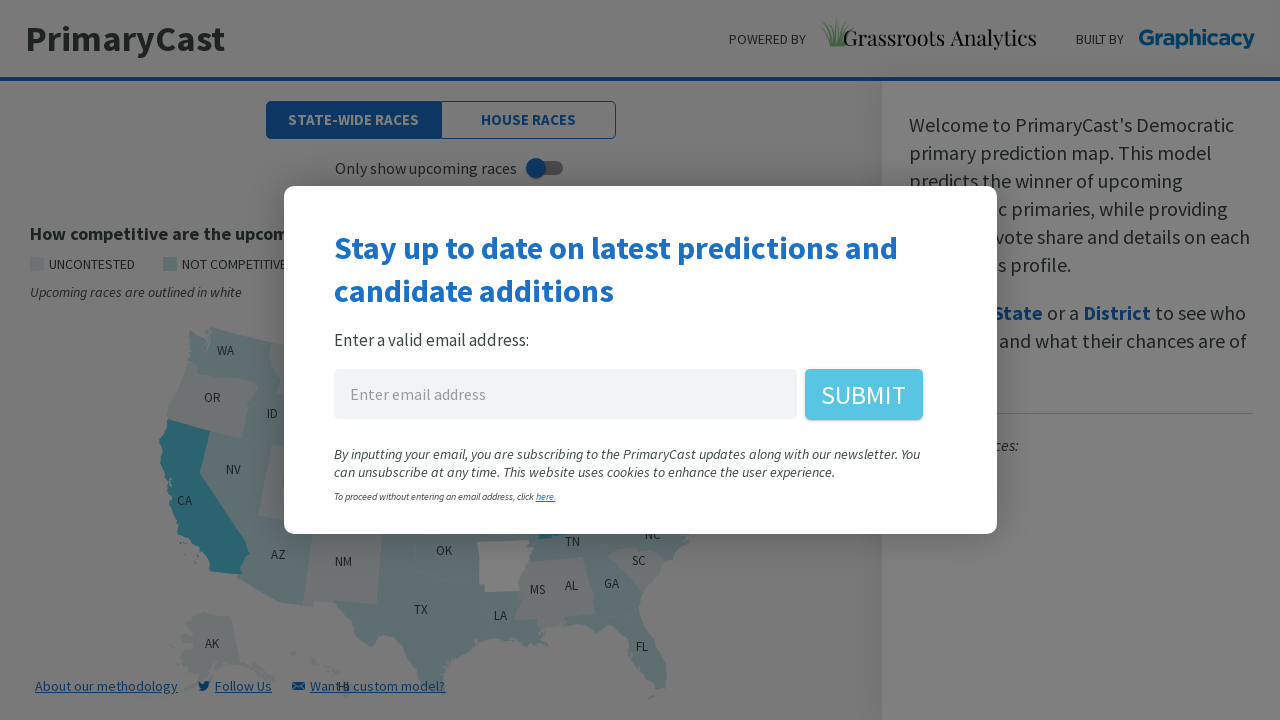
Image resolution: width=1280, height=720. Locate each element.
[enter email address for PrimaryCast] (565, 394)
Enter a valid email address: (431, 340)
